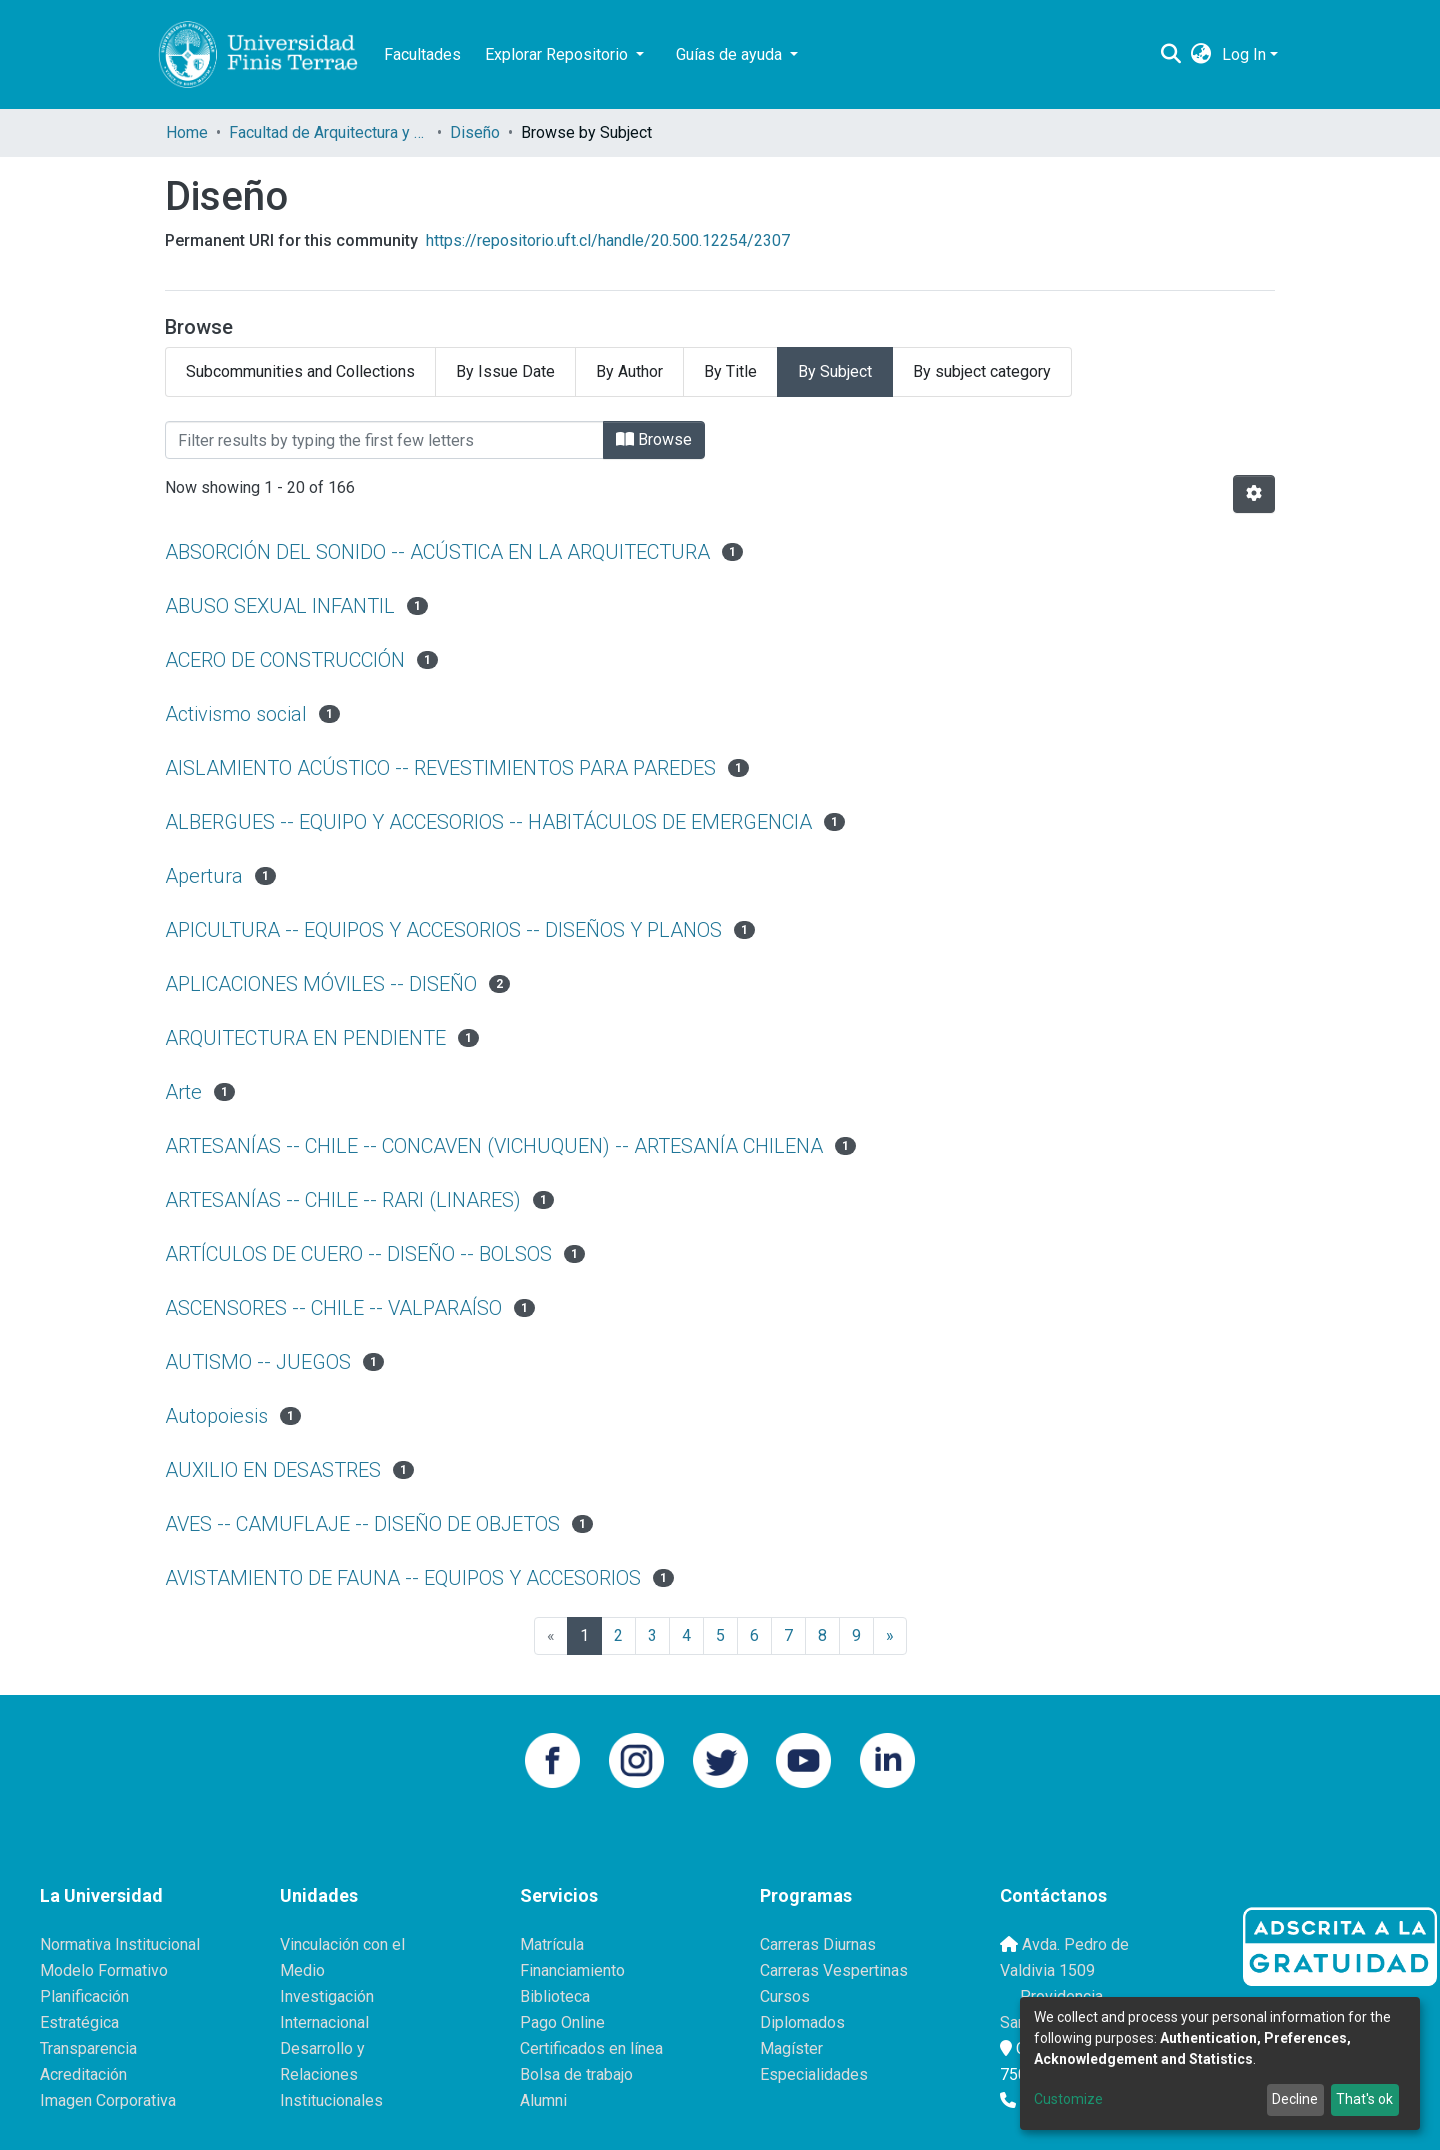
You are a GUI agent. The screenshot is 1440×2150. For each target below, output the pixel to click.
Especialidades (814, 2074)
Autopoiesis (216, 1416)
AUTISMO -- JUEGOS (258, 1362)
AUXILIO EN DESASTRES (273, 1470)
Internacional (324, 2022)
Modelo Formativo (104, 1970)
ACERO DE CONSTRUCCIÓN (285, 660)
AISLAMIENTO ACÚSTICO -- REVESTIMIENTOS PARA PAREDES (440, 768)
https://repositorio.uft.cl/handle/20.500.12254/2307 (608, 240)
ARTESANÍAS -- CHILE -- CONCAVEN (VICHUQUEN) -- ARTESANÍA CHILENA (494, 1146)
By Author (629, 371)
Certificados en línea (591, 2048)
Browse (654, 439)
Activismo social (236, 714)
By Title (730, 371)
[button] (1201, 55)
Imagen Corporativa (108, 2100)
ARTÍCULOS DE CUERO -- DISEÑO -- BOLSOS (358, 1254)
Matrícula (552, 1944)
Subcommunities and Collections (300, 371)
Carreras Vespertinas (834, 1970)
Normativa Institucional (120, 1944)
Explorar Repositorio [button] (558, 54)
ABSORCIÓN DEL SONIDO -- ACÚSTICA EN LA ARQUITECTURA (437, 552)
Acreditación (83, 2074)
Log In (1244, 54)
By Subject (835, 371)
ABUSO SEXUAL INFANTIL (280, 606)
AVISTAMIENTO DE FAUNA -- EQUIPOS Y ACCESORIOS (403, 1578)
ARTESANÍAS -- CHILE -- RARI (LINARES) (343, 1200)
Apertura (204, 876)
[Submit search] (1171, 55)
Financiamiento (572, 1970)
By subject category (982, 371)
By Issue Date (505, 371)
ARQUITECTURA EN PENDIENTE (305, 1038)
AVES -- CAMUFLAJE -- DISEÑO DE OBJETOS (362, 1524)
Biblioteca (555, 1996)
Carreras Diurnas (818, 1944)
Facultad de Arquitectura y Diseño (329, 132)
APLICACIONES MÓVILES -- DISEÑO (321, 984)
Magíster (791, 2048)
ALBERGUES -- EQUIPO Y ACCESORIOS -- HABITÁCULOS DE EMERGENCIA (488, 822)
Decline (1295, 2099)
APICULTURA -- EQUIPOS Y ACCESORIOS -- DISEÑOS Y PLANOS (443, 930)
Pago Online (562, 2022)
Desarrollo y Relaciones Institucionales (331, 2074)
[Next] (890, 1636)
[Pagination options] (1254, 494)
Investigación (327, 1996)
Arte (183, 1092)
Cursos (785, 1996)
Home (187, 132)
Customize (1068, 2099)
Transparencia (88, 2048)
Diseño (475, 132)
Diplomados (802, 2022)
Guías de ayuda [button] (731, 54)
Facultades (422, 54)
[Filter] (384, 440)
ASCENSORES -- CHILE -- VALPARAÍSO (333, 1308)
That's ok (1364, 2099)
